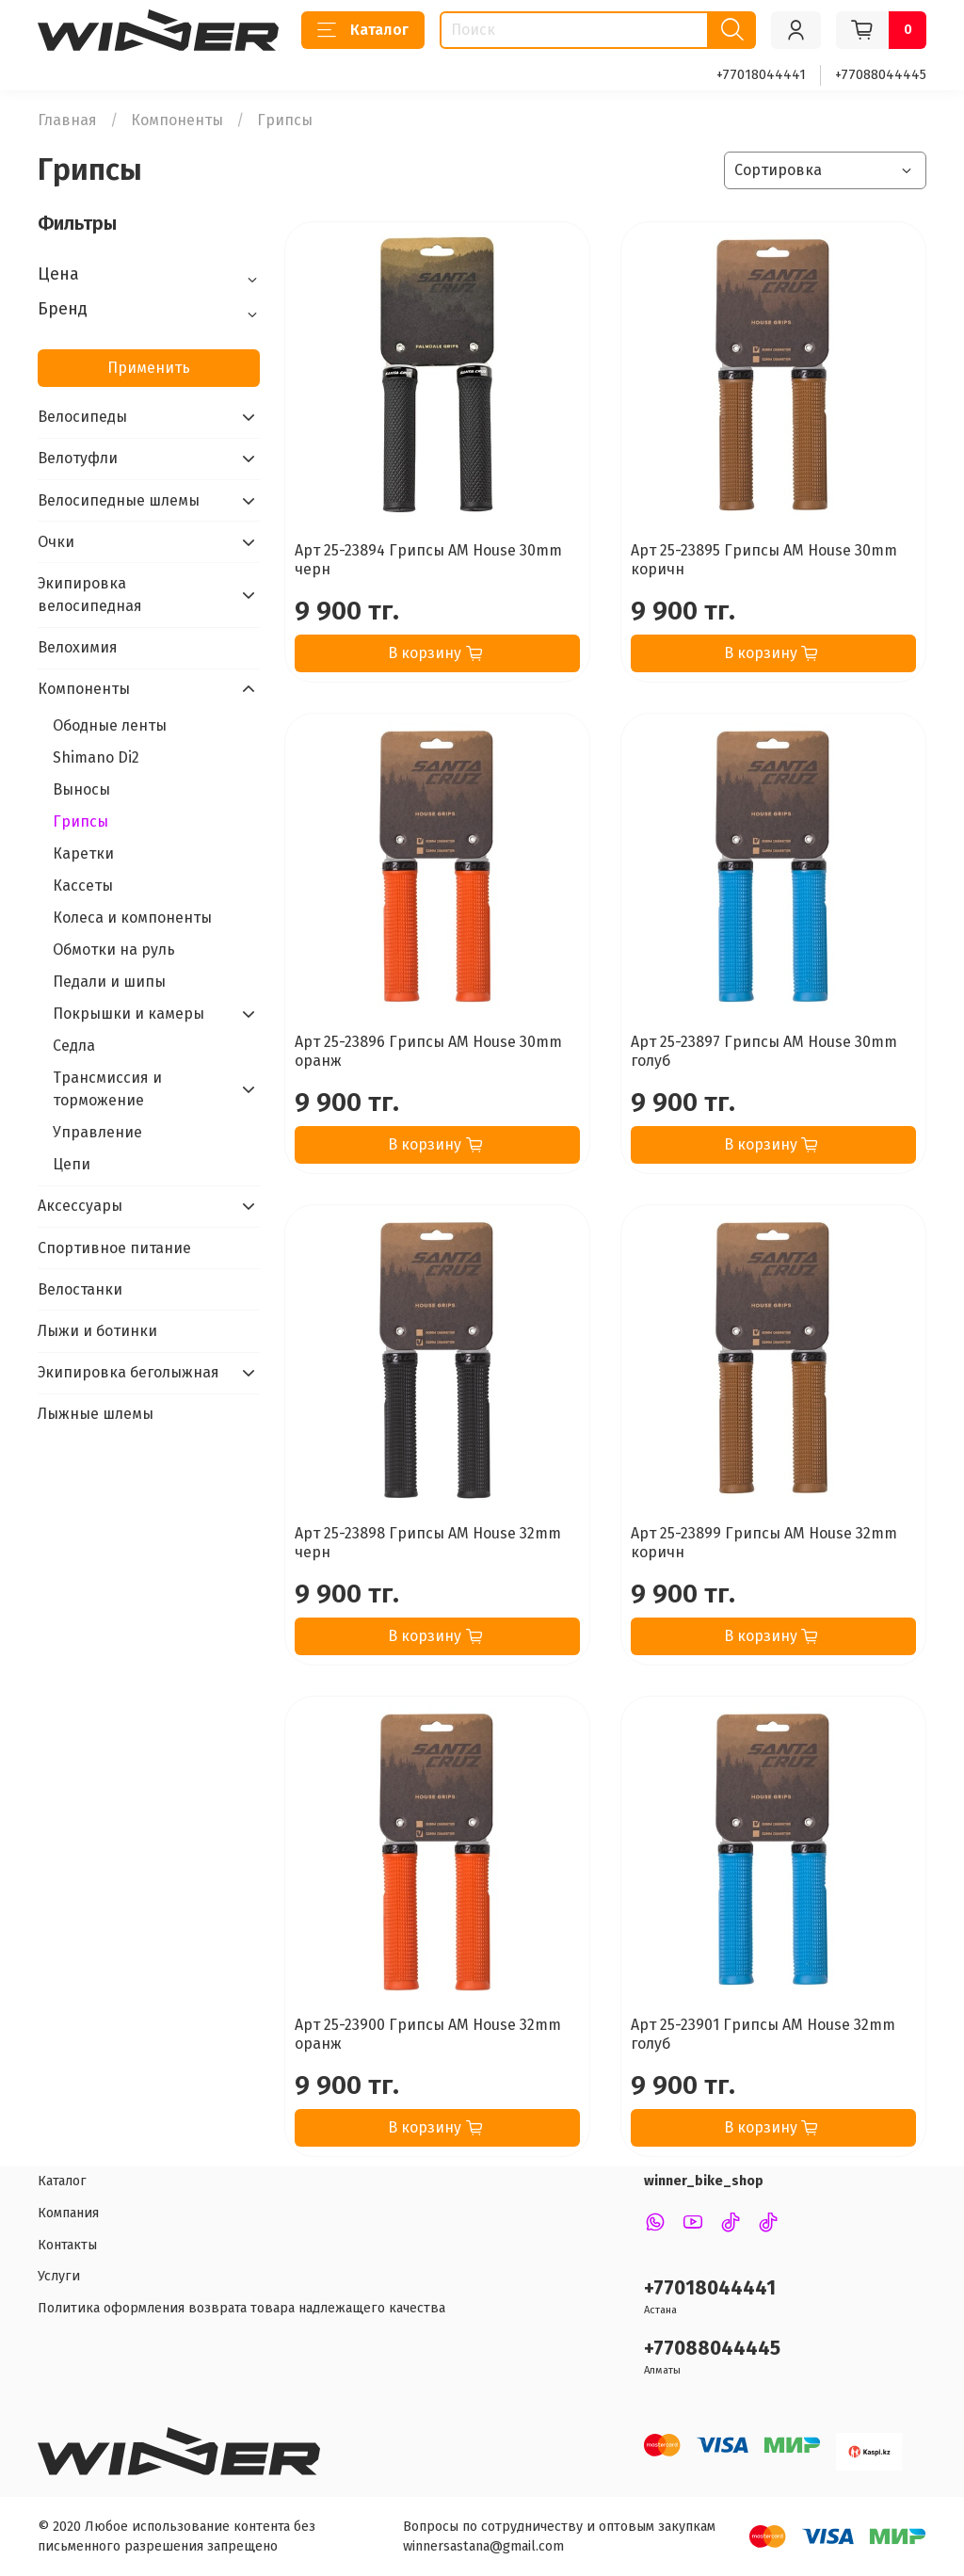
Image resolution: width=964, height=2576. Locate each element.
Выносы (81, 789)
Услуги (59, 2276)
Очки (56, 542)
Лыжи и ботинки (97, 1331)
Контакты (67, 2245)
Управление (97, 1132)
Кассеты (83, 885)
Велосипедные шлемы (119, 500)
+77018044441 (761, 75)
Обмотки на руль (114, 949)
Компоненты (177, 120)
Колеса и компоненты (132, 917)
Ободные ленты (110, 725)
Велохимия (78, 647)
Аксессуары (80, 1206)
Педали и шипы (109, 981)
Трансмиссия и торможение (107, 1089)
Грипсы (80, 821)
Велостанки (80, 1289)
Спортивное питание (114, 1248)
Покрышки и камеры (128, 1013)
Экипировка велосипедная (90, 594)
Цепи (71, 1164)
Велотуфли (78, 458)
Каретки (83, 853)
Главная (67, 120)
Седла (74, 1046)
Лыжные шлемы (95, 1414)
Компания (68, 2213)
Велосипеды (82, 417)
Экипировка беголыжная (128, 1372)
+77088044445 (880, 75)
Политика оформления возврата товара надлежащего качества (241, 2308)
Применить (148, 368)
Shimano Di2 (96, 757)
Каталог (363, 30)
